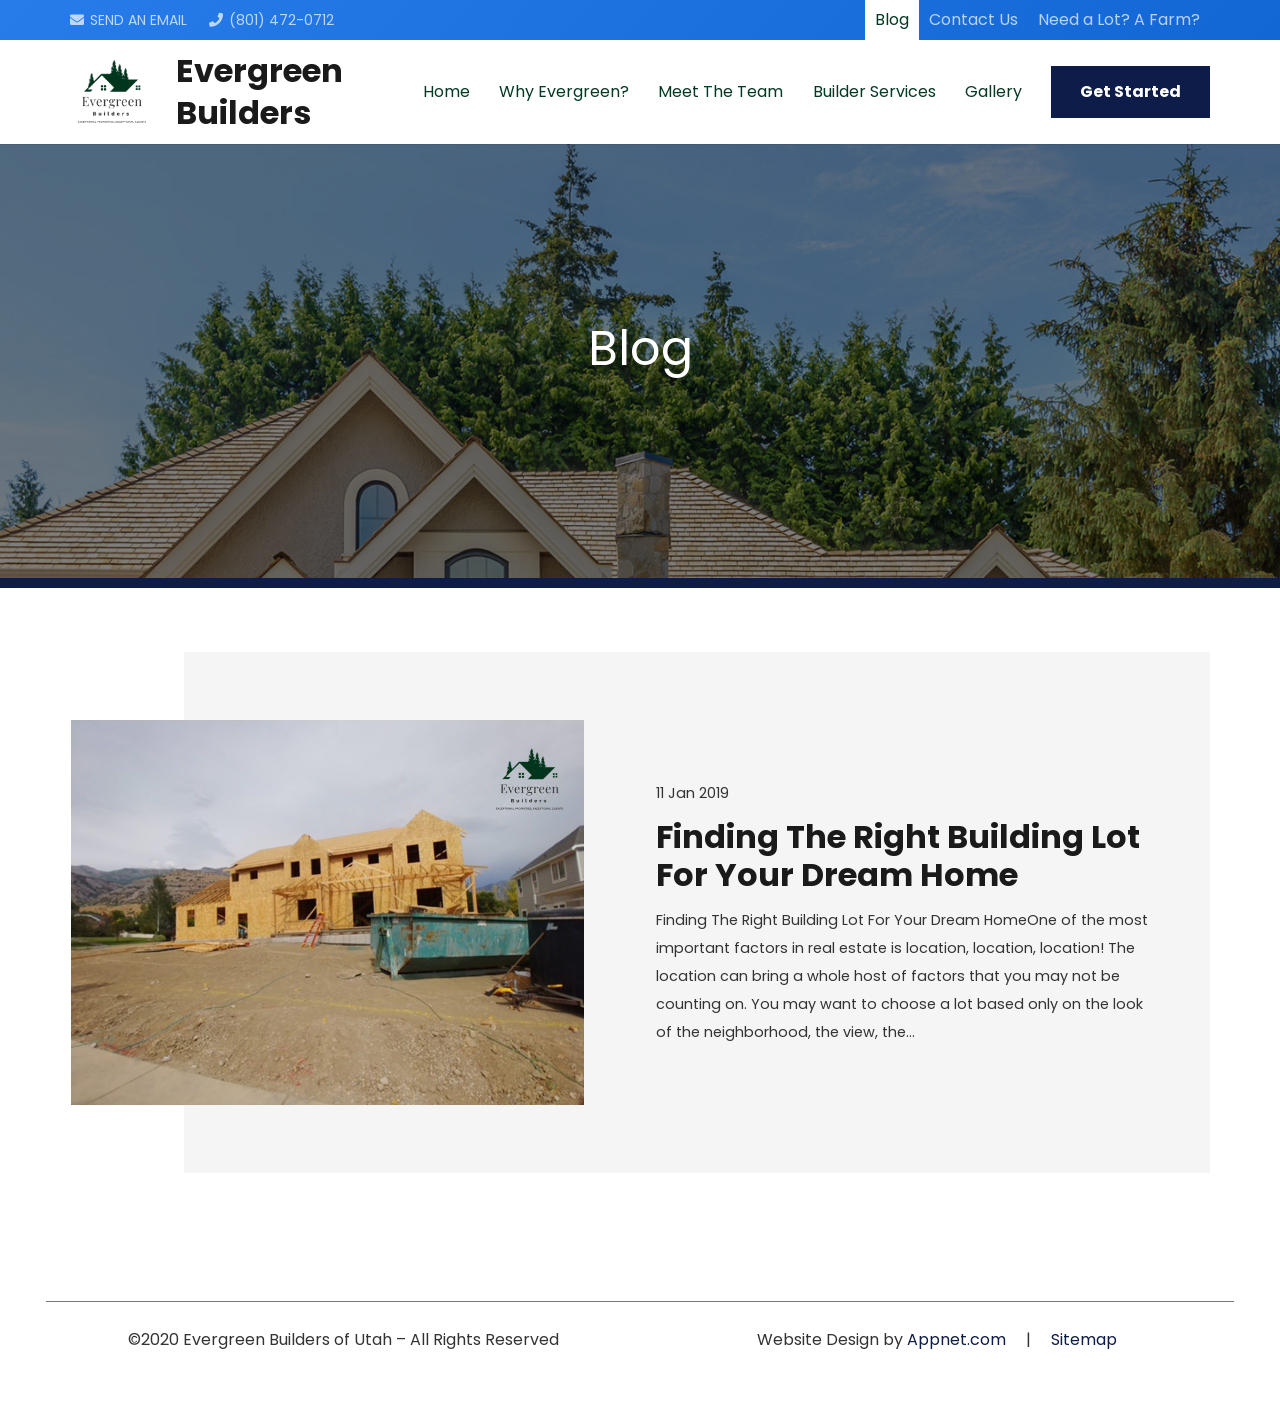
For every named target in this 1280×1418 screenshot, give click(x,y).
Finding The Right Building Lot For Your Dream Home (898, 855)
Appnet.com (956, 1339)
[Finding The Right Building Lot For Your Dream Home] (327, 912)
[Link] (112, 92)
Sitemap (1084, 1339)
